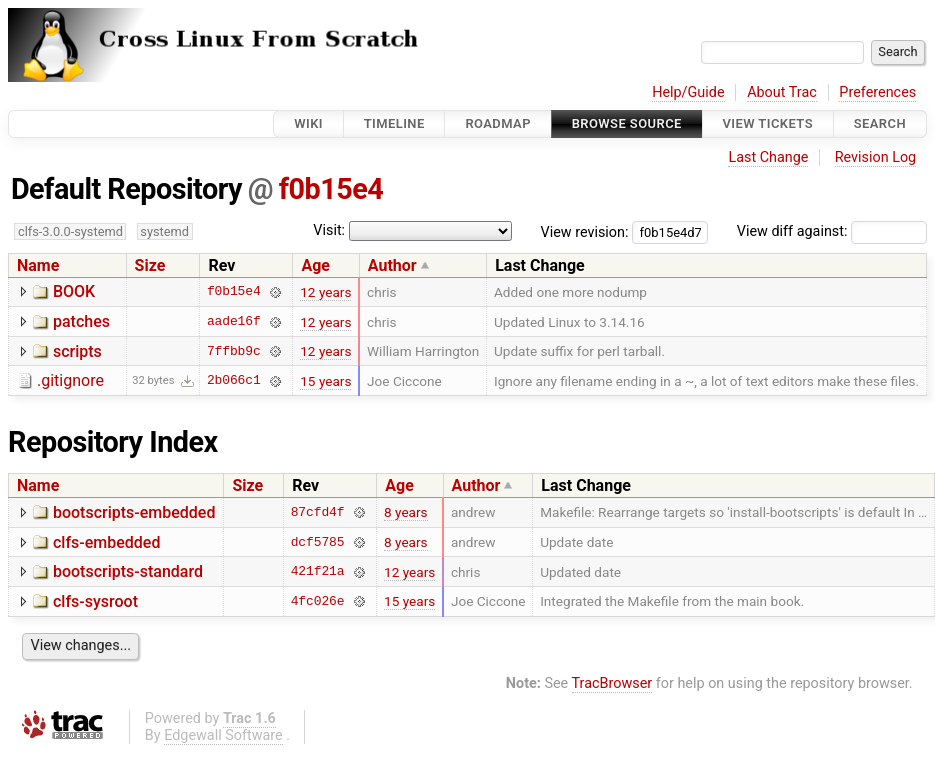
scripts (77, 351)
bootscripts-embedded (134, 512)
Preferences (877, 92)
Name (38, 265)
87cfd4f (318, 512)
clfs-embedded (106, 542)
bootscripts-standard (128, 571)
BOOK (74, 291)
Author (392, 265)
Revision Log (876, 157)
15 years (325, 381)
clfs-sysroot (95, 601)
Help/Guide (688, 92)
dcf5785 (318, 542)
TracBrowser (612, 683)
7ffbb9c (234, 351)
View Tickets (768, 123)
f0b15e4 (331, 189)
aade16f (234, 322)
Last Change (768, 157)
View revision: (585, 231)
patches (81, 321)
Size (150, 265)
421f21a (318, 572)
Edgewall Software (223, 735)
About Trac (782, 92)
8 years (406, 512)
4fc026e (318, 601)
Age (315, 265)
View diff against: (832, 231)
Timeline (394, 123)
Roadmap (498, 123)
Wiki (308, 123)
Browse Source (627, 123)
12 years (325, 292)
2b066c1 (234, 381)
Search (880, 123)
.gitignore (70, 380)
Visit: (329, 230)
